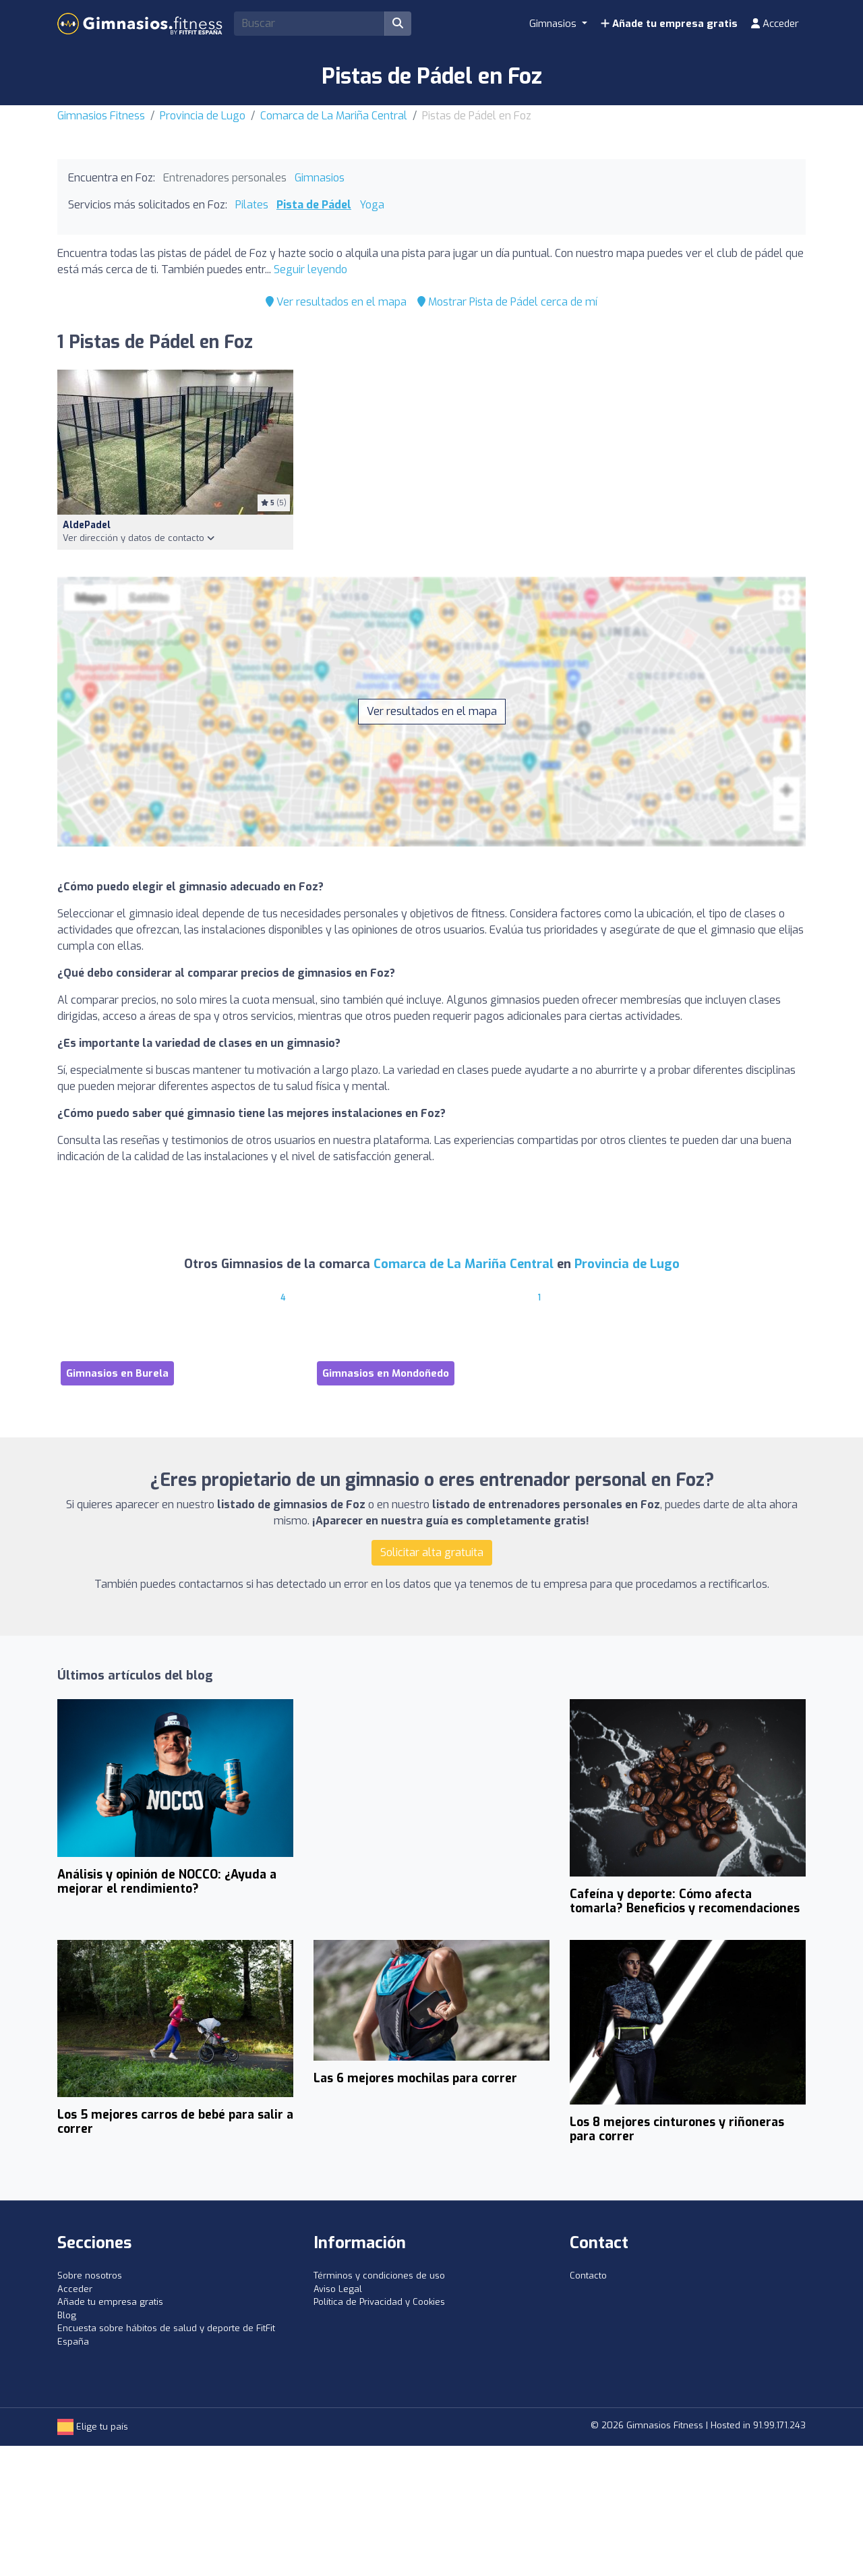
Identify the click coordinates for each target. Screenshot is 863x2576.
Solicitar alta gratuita (431, 1552)
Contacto (588, 2275)
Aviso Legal (338, 2289)
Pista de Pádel (313, 205)
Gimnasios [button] (554, 23)
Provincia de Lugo (202, 116)
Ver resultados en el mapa (336, 302)
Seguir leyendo (310, 269)
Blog (66, 2315)
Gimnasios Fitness (101, 116)
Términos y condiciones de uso (379, 2275)
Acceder (775, 23)
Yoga (371, 205)
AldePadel (87, 525)
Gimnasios (320, 178)
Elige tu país (92, 2426)
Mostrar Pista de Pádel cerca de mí (507, 302)
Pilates (251, 205)
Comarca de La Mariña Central (333, 116)
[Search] (309, 23)
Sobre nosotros (89, 2275)
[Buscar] (397, 23)
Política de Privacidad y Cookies (379, 2302)
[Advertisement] (431, 1799)
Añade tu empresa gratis (669, 23)
